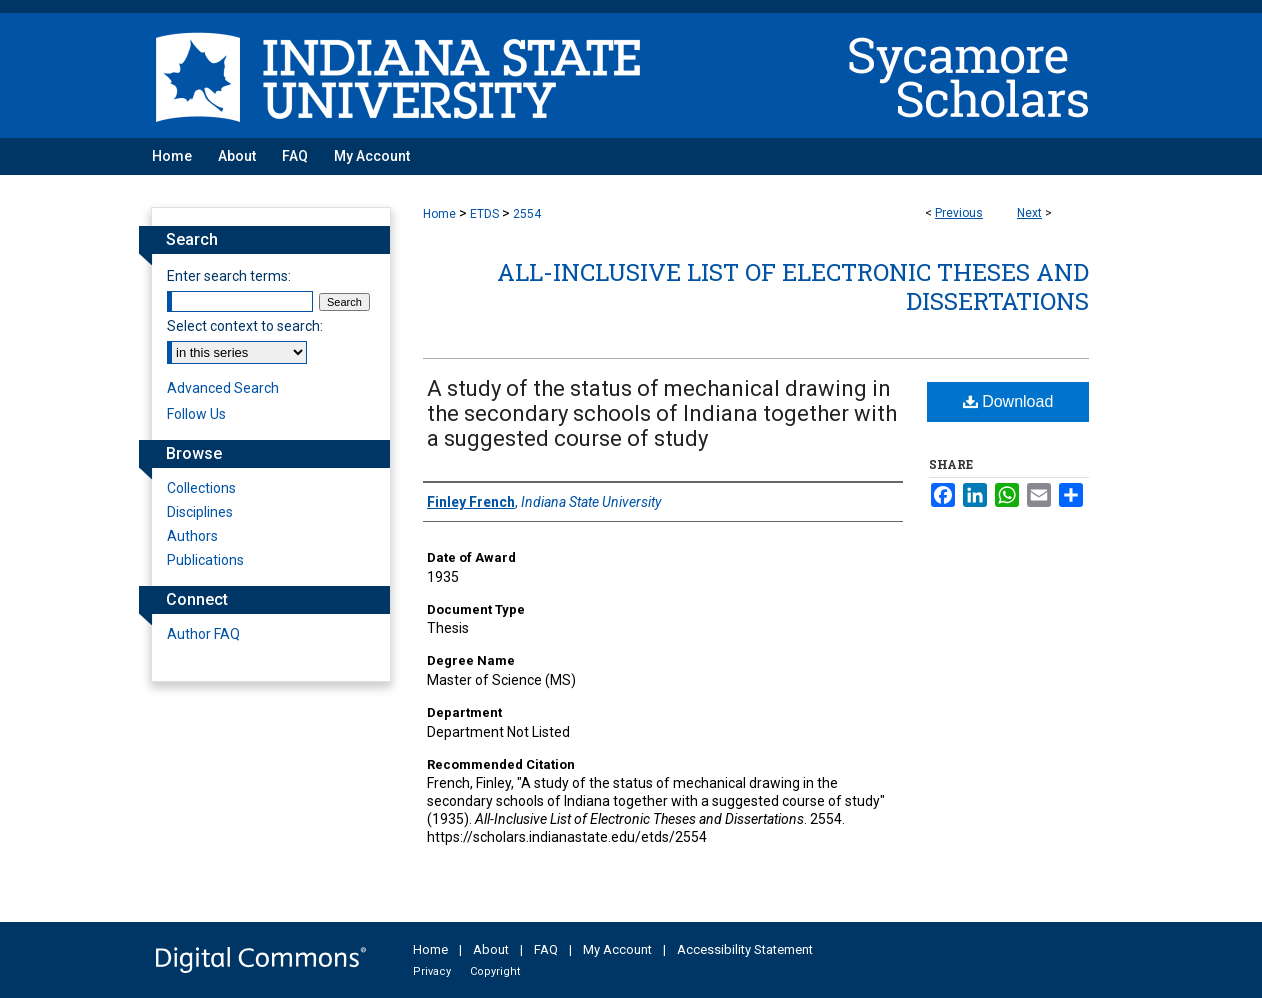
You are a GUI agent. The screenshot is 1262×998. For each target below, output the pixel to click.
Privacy (432, 971)
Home (439, 214)
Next (1029, 213)
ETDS (484, 214)
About (491, 949)
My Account (617, 949)
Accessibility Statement (745, 949)
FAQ (546, 949)
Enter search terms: (229, 276)
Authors (192, 536)
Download (1008, 401)
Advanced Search (223, 388)
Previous (959, 213)
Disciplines (200, 512)
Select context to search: (245, 326)
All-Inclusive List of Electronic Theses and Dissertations (793, 286)
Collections (201, 488)
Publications (205, 560)
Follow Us (196, 414)
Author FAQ (203, 634)
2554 (527, 214)
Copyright (495, 971)
